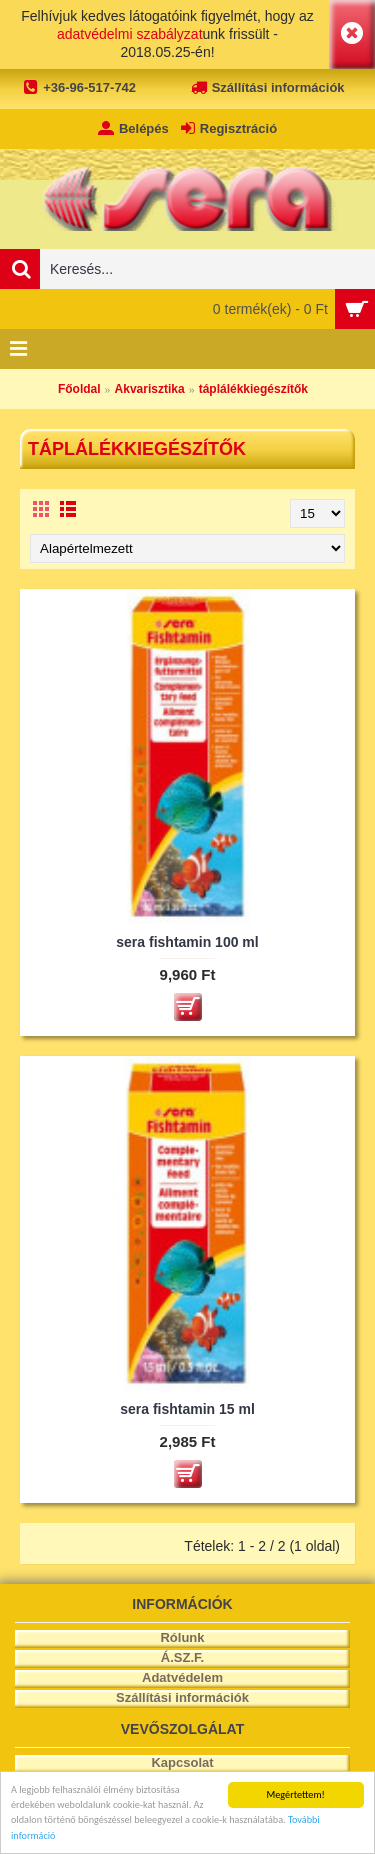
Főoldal (79, 389)
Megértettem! (296, 1794)
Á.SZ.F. (182, 1657)
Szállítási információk (182, 1697)
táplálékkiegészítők (253, 389)
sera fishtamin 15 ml (187, 1409)
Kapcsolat (182, 1762)
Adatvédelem (182, 1677)
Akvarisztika (150, 389)
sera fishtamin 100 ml (187, 942)
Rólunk (182, 1637)
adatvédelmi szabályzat (130, 34)
